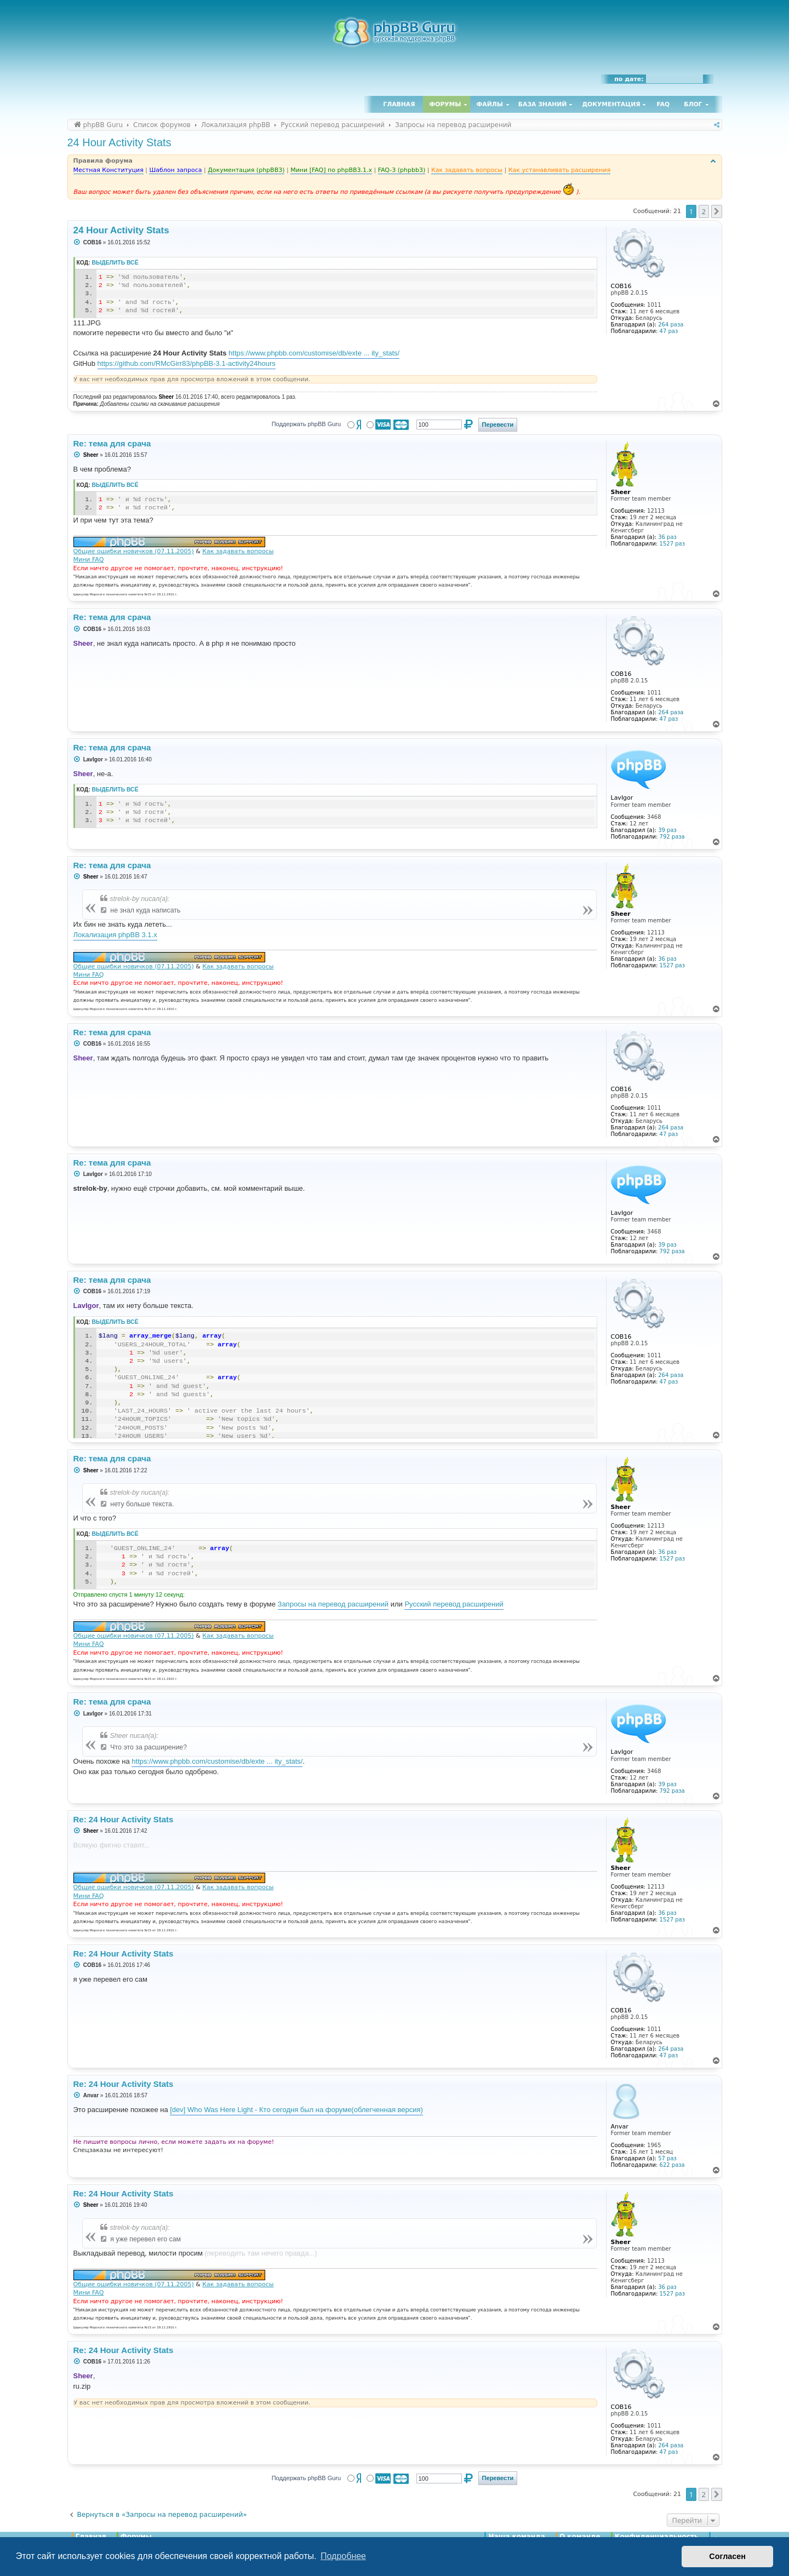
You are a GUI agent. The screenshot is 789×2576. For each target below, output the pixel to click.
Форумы (445, 104)
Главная (399, 104)
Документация (611, 104)
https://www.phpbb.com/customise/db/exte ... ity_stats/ (313, 353)
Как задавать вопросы (237, 551)
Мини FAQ (88, 559)
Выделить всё (115, 263)
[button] (716, 211)
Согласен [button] (727, 2556)
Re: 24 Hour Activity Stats (123, 1819)
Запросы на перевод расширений (333, 1604)
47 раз (669, 331)
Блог (693, 104)
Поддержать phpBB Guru (306, 424)
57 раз (667, 2158)
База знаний (542, 104)
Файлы (490, 104)
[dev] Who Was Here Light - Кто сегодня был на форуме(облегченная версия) (296, 2109)
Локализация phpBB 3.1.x (115, 935)
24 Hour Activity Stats (119, 142)
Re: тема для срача (112, 443)
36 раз (667, 537)
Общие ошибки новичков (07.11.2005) (133, 551)
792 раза (672, 837)
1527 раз (672, 544)
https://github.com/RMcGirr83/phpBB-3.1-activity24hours (187, 363)
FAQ (663, 104)
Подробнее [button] (343, 2556)
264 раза (670, 325)
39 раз (667, 830)
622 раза (672, 2165)
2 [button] (704, 211)
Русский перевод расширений (453, 1604)
